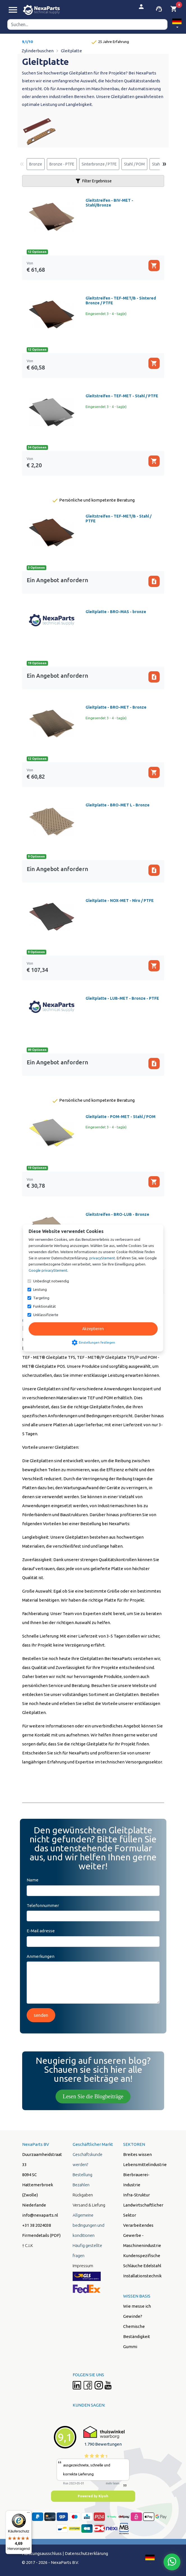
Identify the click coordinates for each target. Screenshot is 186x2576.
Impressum (83, 2265)
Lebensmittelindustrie (145, 2164)
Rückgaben (83, 2194)
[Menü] (28, 2514)
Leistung (40, 1289)
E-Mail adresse (41, 1930)
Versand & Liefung (89, 2205)
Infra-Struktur (136, 2194)
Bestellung (82, 2174)
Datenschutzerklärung (86, 2553)
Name (32, 1879)
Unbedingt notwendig (51, 1281)
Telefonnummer (43, 1905)
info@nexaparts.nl (40, 2215)
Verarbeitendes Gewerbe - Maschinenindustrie (142, 2235)
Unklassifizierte (45, 1315)
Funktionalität (44, 1306)
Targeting (41, 1298)
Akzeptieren (93, 1328)
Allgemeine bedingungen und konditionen (88, 2225)
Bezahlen (81, 2184)
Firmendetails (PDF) (41, 2235)
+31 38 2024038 (36, 2225)
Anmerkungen (40, 1956)
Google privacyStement (48, 1270)
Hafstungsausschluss (42, 2553)
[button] (177, 24)
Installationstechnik (142, 2275)
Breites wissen (137, 2154)
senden (41, 2015)
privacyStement (102, 1258)
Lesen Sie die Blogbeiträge (93, 2096)
